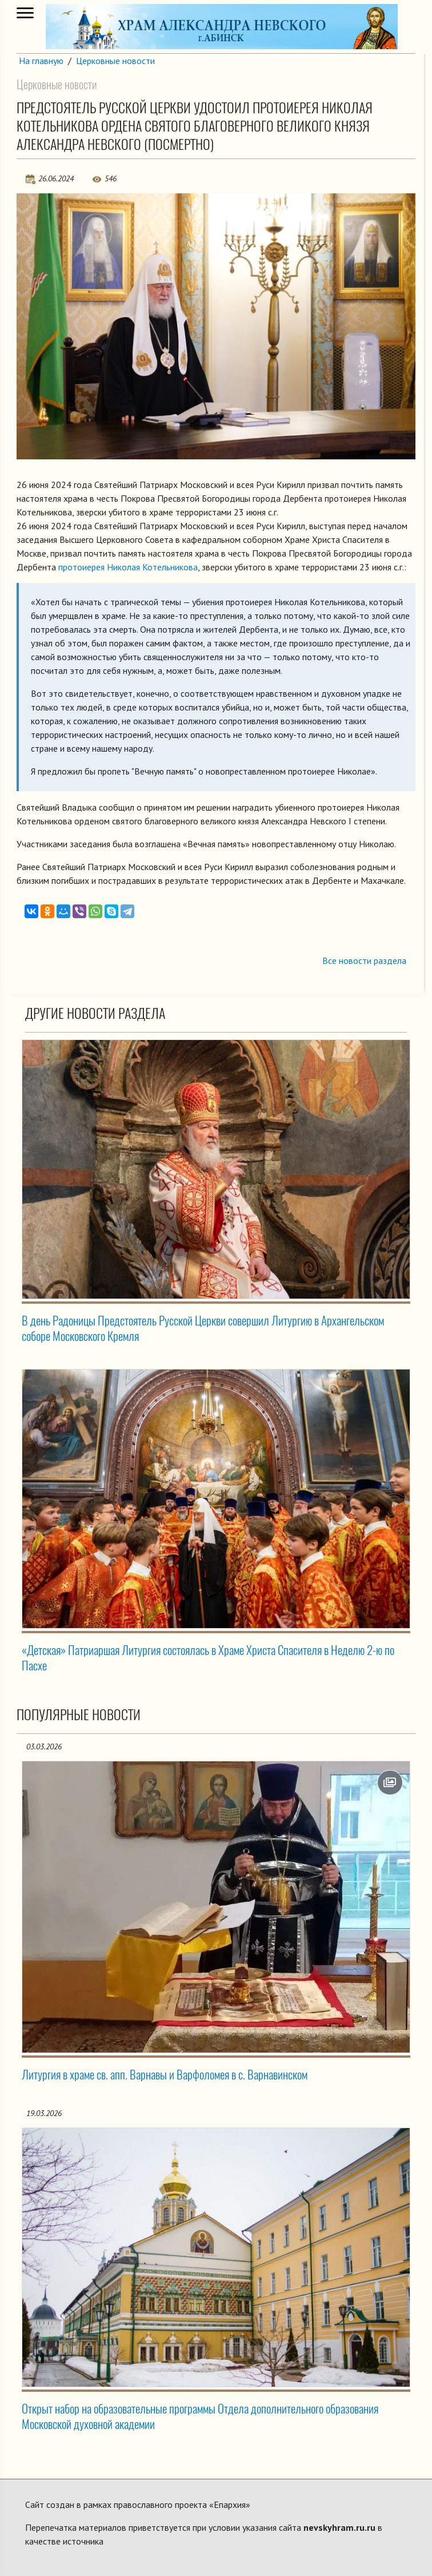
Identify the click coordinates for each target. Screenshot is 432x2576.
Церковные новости (115, 60)
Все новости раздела (364, 960)
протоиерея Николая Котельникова (128, 567)
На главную (41, 60)
